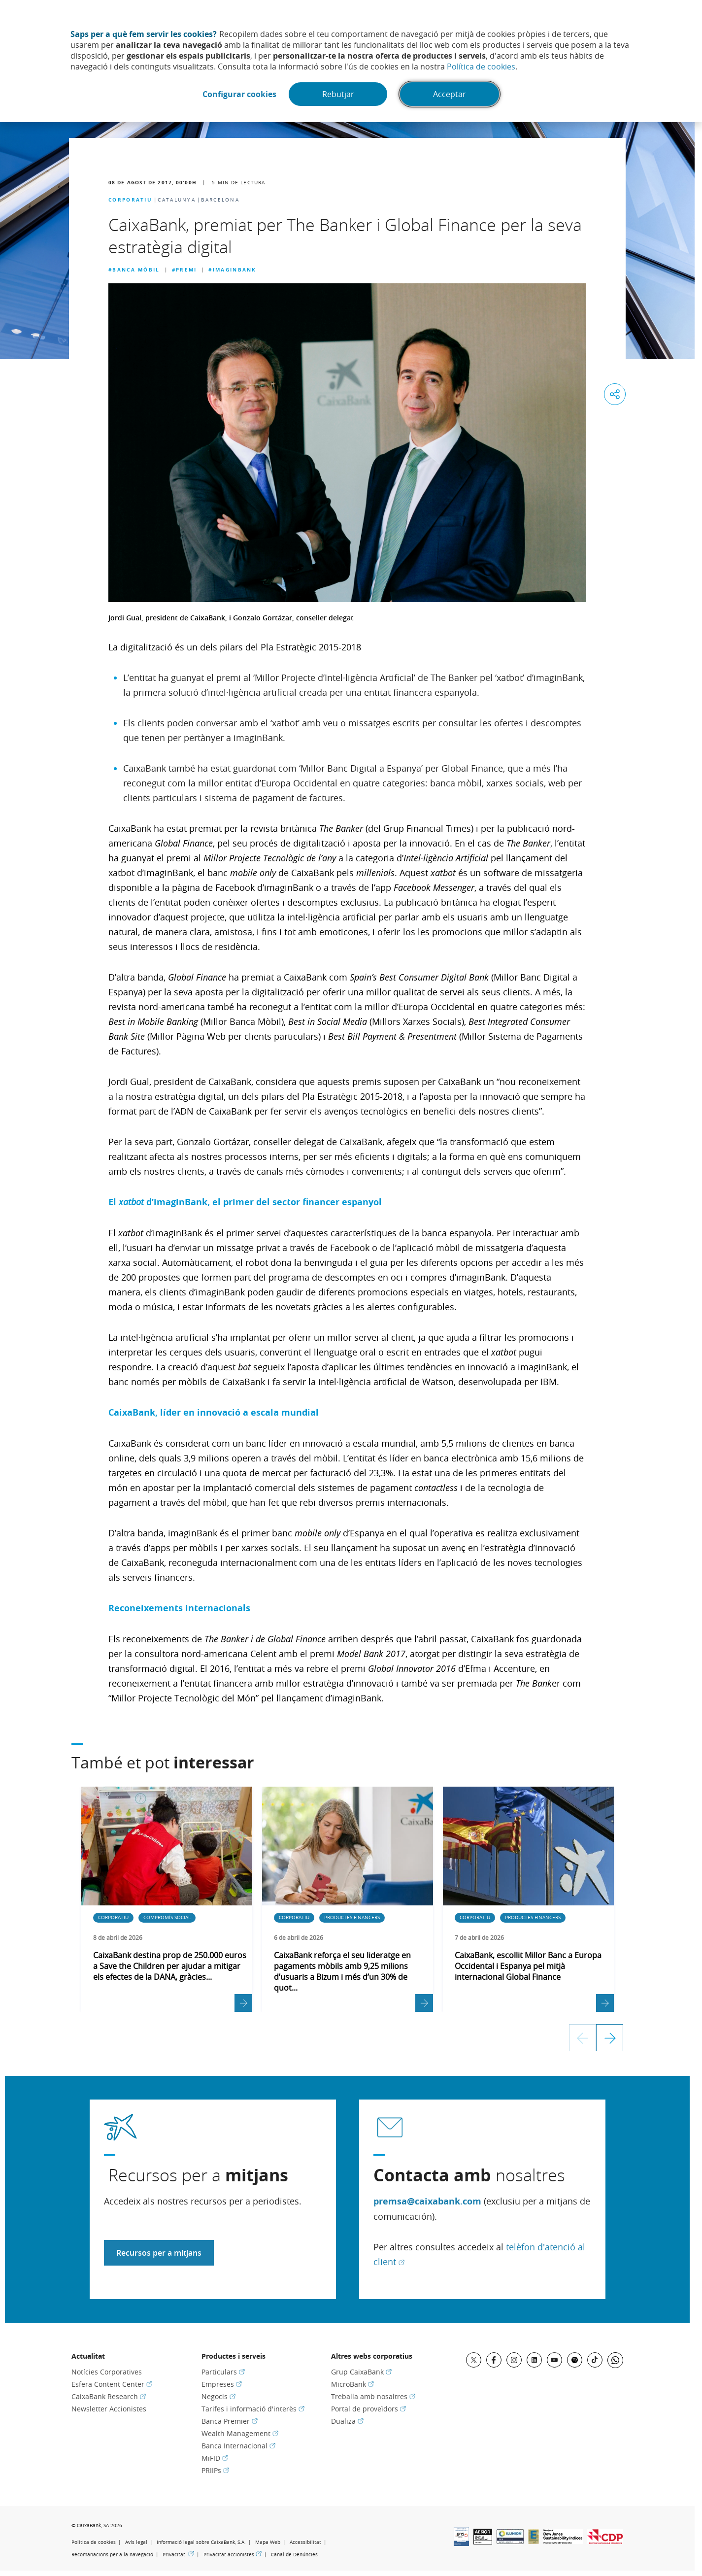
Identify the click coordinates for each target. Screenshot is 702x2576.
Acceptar (449, 94)
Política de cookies (481, 66)
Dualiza (347, 2421)
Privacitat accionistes (232, 2554)
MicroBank (352, 2384)
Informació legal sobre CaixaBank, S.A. (201, 2542)
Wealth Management (239, 2433)
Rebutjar (338, 94)
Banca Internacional (238, 2445)
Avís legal (136, 2542)
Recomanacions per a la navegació (112, 2554)
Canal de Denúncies (294, 2554)
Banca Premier (229, 2421)
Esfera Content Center (111, 2384)
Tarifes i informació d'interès (252, 2408)
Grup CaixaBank (361, 2371)
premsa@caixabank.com (427, 2201)
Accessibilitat (305, 2542)
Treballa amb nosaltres (373, 2396)
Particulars (223, 2371)
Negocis (218, 2396)
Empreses (221, 2384)
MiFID (214, 2458)
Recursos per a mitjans (158, 2252)
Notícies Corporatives (106, 2371)
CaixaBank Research (108, 2396)
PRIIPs (215, 2470)
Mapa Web (267, 2542)
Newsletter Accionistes (108, 2408)
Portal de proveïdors (368, 2408)
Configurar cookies (239, 94)
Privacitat (178, 2554)
